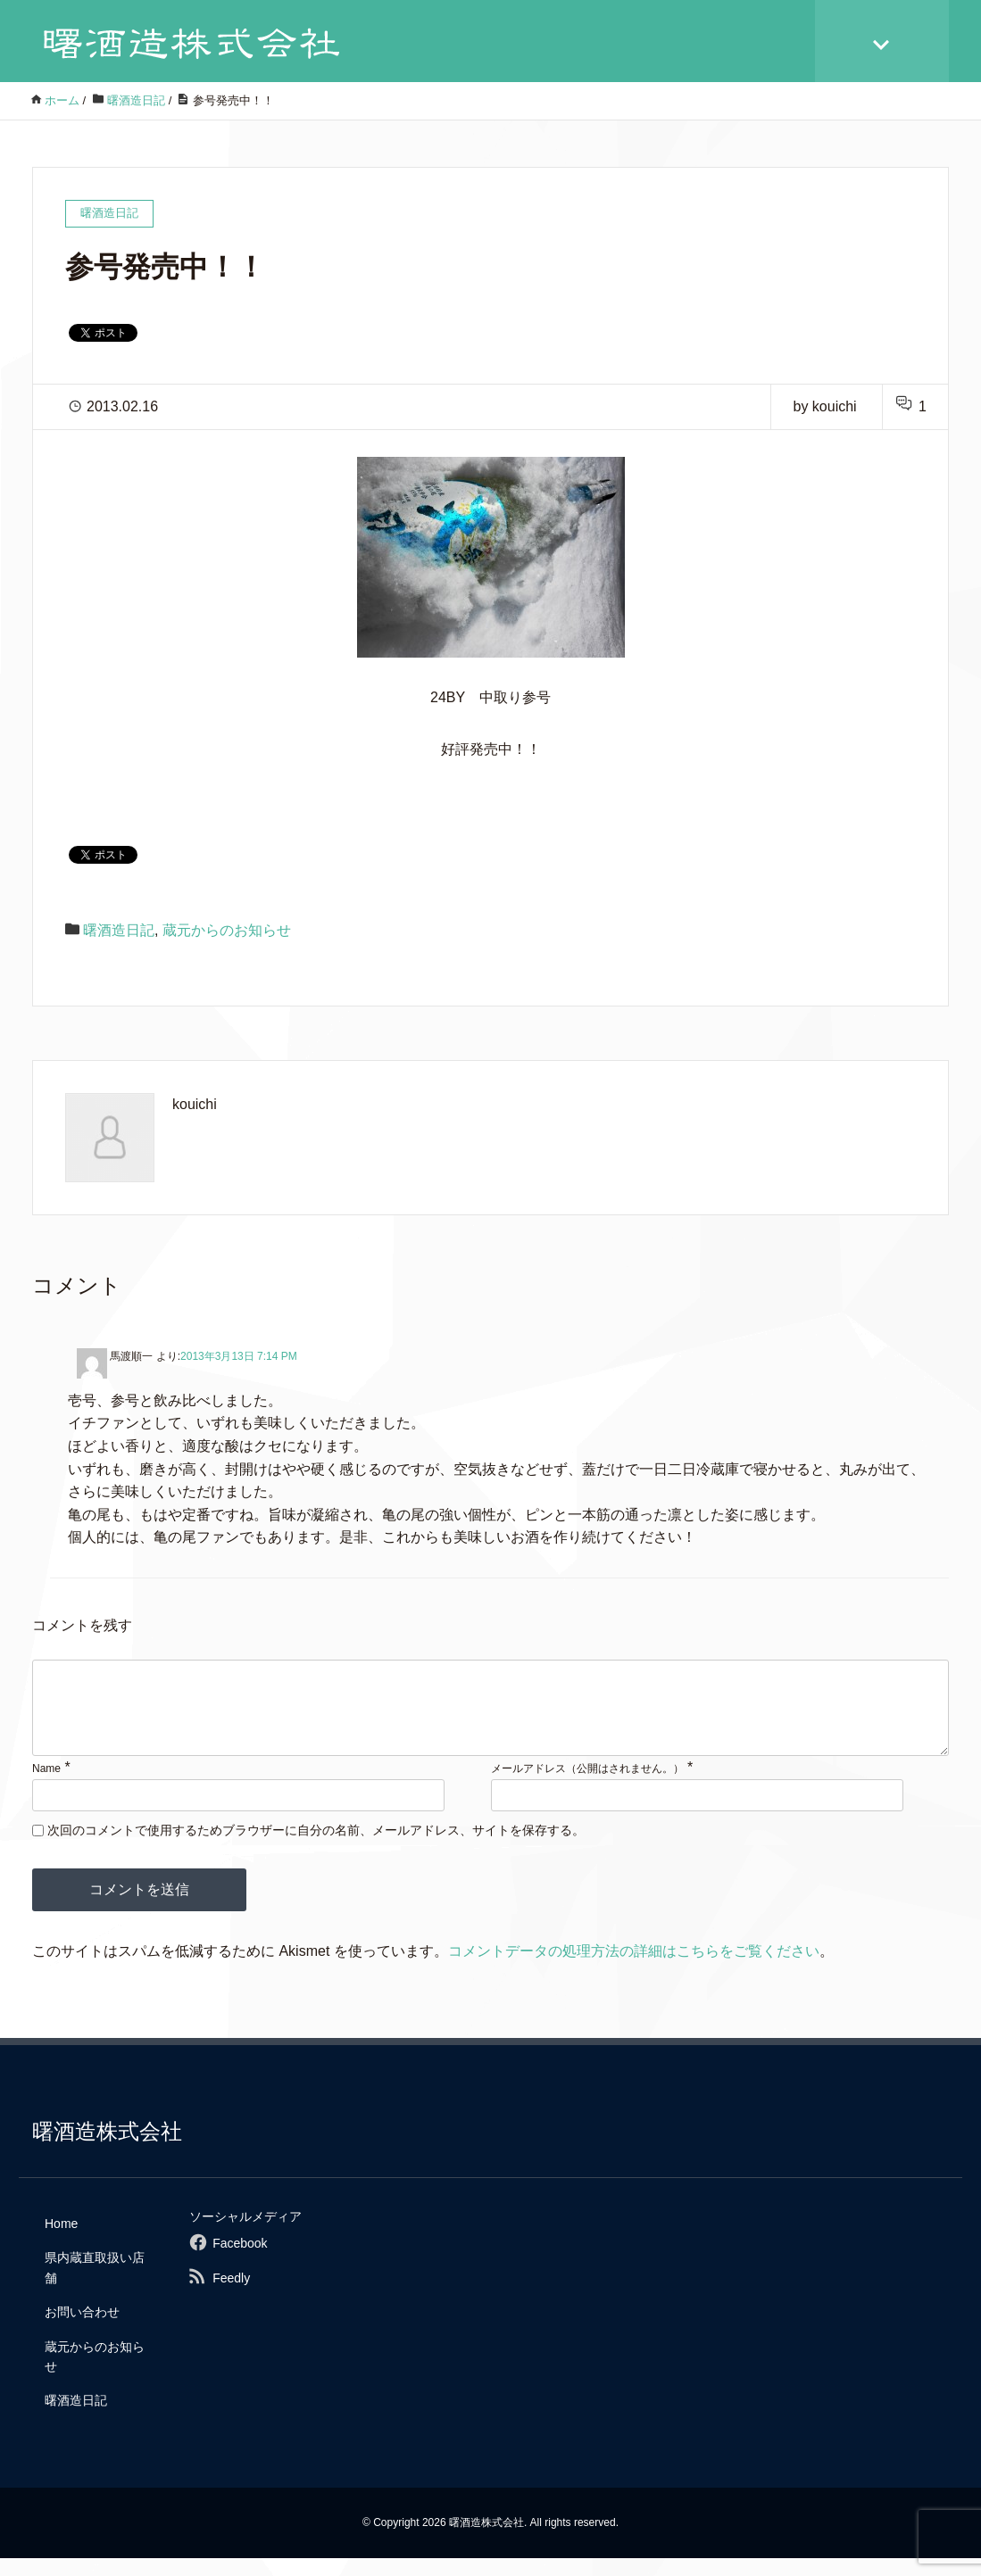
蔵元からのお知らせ (226, 930)
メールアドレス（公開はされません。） (587, 1786)
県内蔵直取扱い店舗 (95, 2285)
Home (61, 2241)
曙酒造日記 (118, 930)
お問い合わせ (82, 2330)
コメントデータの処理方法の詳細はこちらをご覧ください (633, 1968)
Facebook (239, 2261)
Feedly (231, 2296)
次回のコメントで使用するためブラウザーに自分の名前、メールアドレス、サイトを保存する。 (316, 1848)
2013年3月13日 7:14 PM (238, 1356)
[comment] (490, 1717)
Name (46, 1786)
